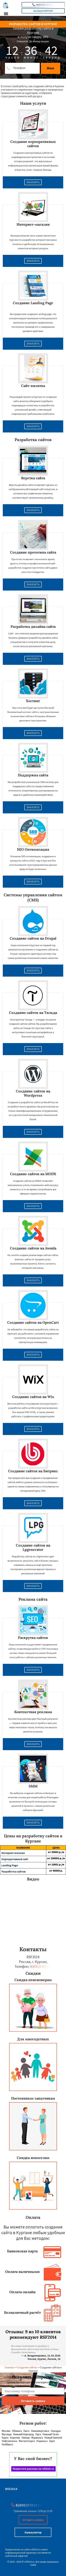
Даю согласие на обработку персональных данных (33, 2412)
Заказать (33, 182)
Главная (9, 2367)
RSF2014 (11, 2489)
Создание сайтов (27, 2367)
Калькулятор (43, 10)
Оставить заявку (33, 2520)
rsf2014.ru (35, 2549)
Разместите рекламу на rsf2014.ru (33, 2468)
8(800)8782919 (43, 4)
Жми (50, 68)
